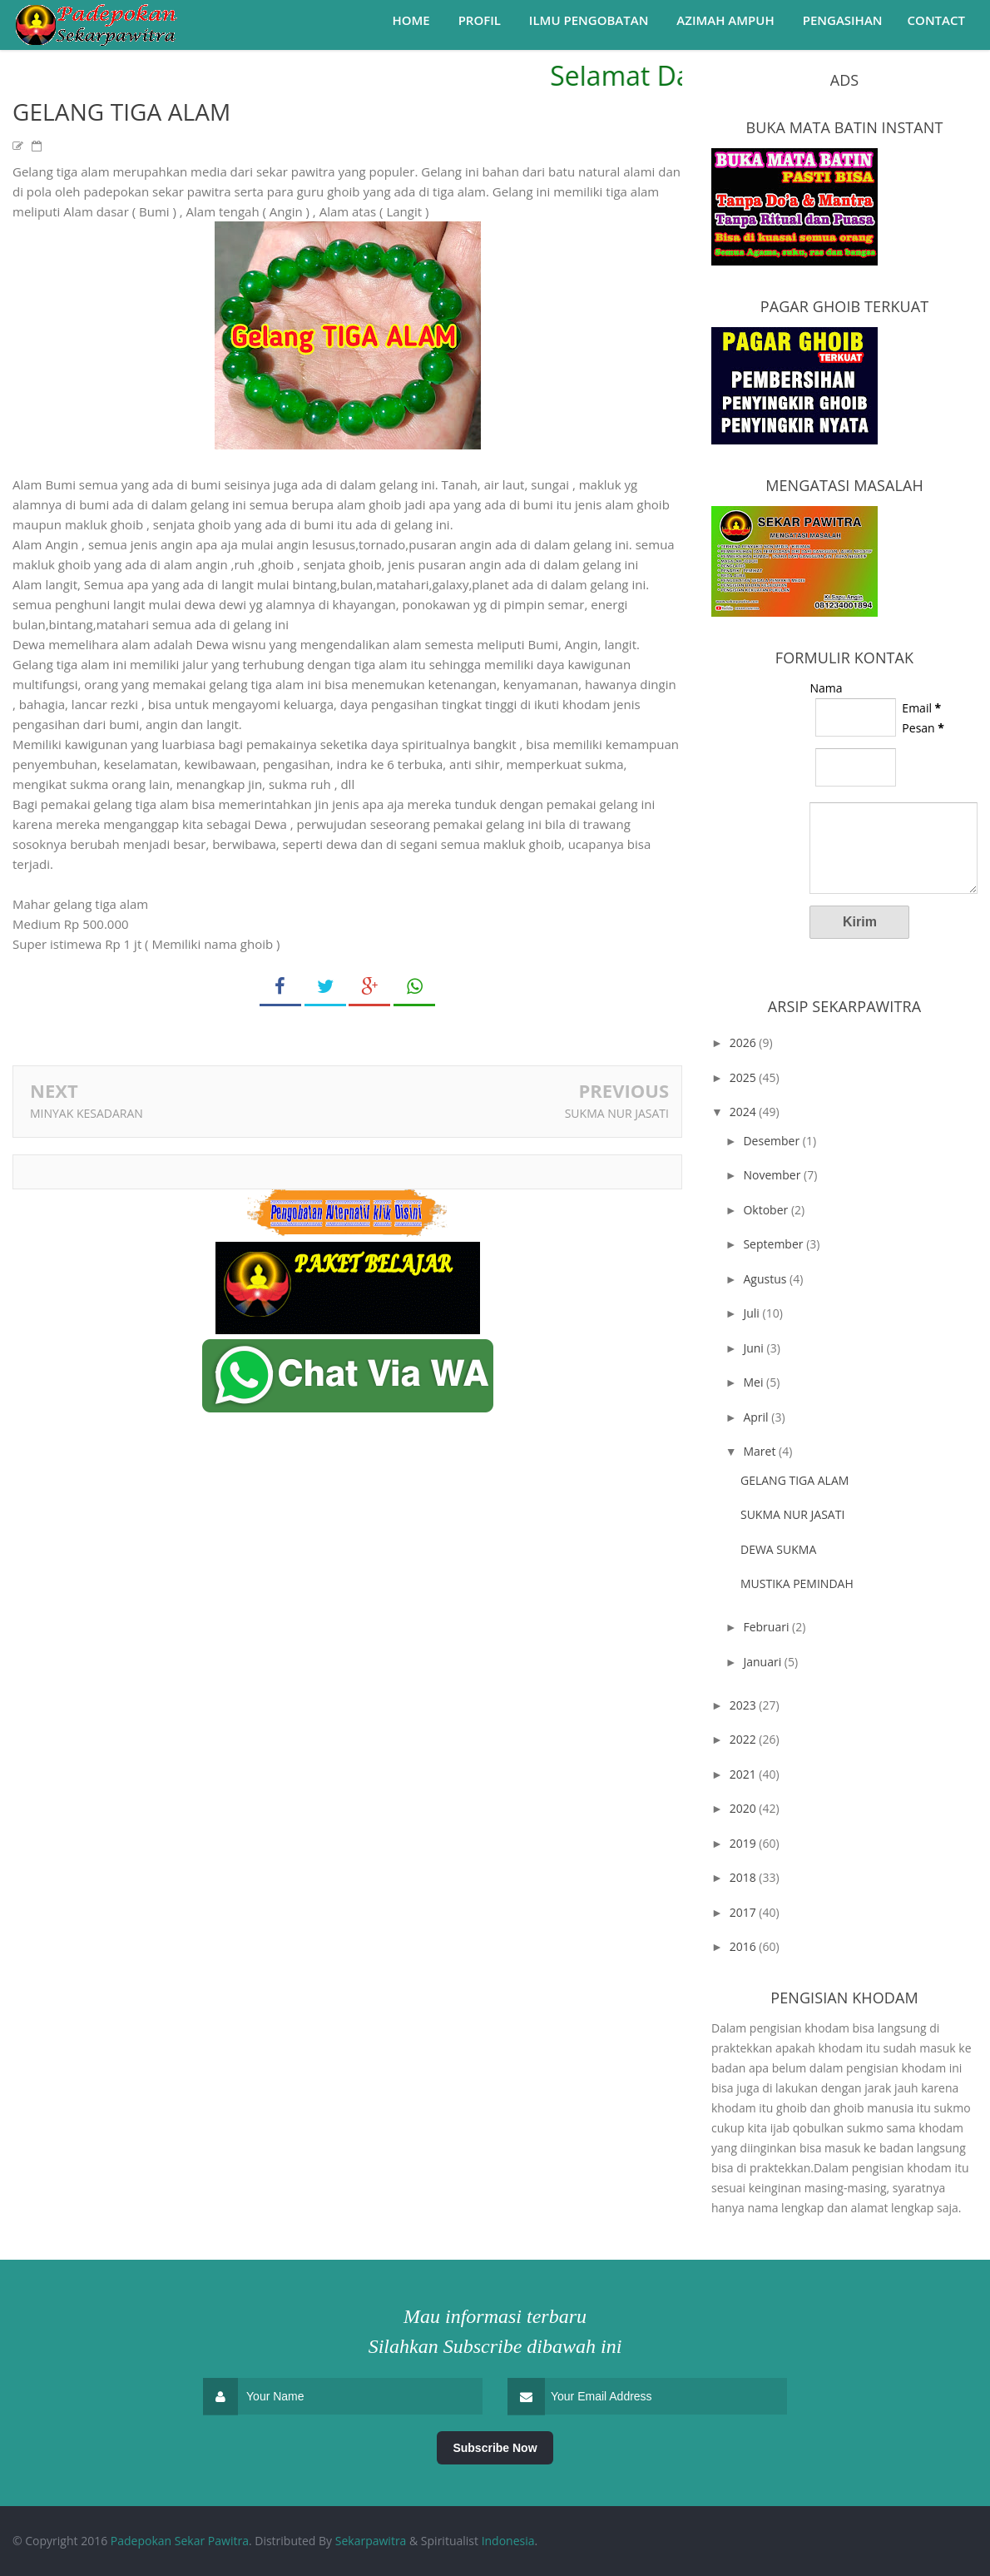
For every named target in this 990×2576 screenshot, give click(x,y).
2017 (745, 1912)
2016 (745, 1946)
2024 (745, 1111)
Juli (752, 1313)
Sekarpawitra (371, 2541)
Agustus (766, 1279)
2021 (745, 1774)
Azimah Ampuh (725, 20)
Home (410, 20)
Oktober (766, 1210)
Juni (754, 1348)
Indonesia (508, 2541)
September (774, 1244)
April (757, 1417)
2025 (745, 1077)
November (773, 1175)
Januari (763, 1662)
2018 (745, 1877)
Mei (754, 1382)
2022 (745, 1739)
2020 (745, 1808)
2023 (745, 1705)
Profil (479, 20)
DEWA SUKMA (778, 1549)
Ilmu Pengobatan (589, 20)
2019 (745, 1843)
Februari (767, 1627)
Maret (761, 1451)
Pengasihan (843, 20)
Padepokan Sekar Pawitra (180, 2541)
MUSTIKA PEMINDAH (797, 1583)
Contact (936, 20)
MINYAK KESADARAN (86, 1113)
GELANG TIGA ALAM (794, 1480)
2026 (745, 1042)
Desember (772, 1141)
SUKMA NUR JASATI (617, 1113)
